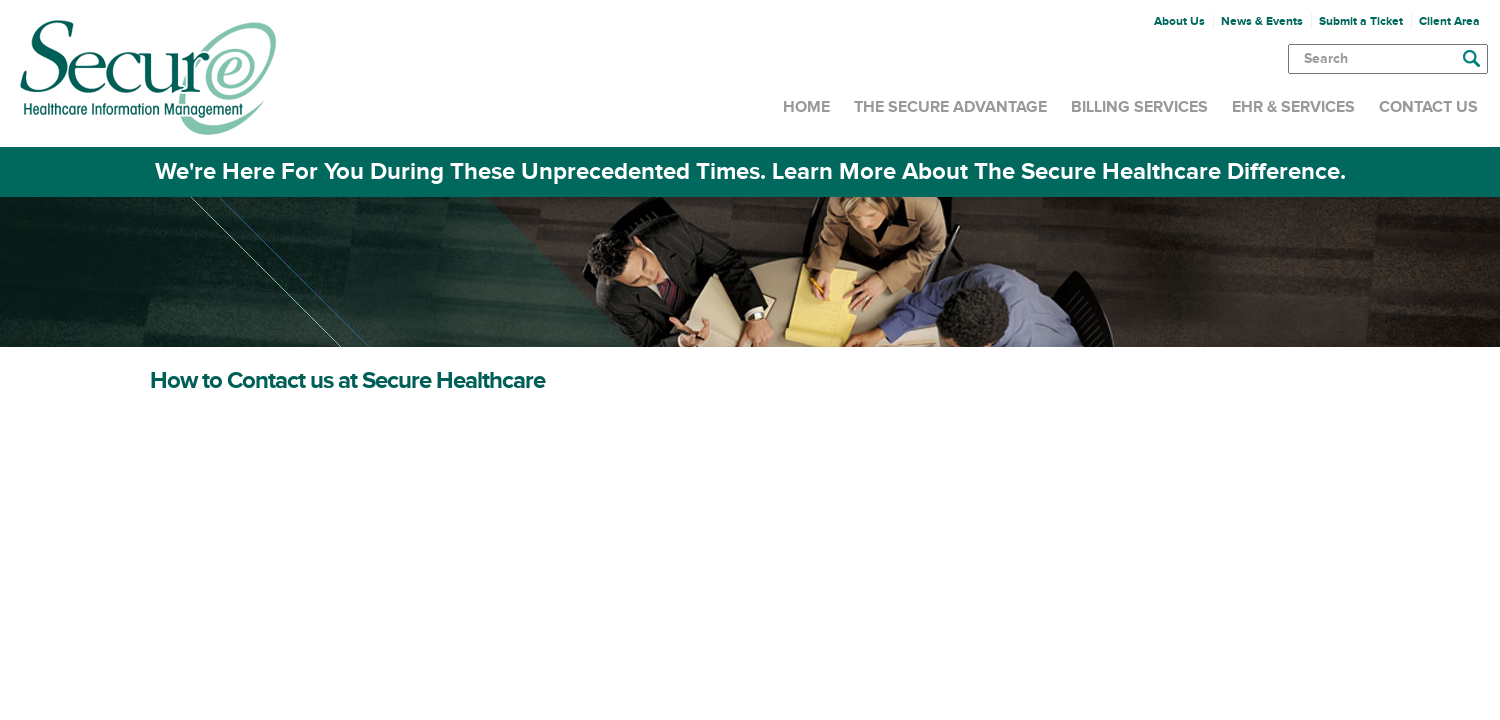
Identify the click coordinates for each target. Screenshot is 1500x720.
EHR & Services (1293, 107)
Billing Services (1139, 107)
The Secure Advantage (950, 107)
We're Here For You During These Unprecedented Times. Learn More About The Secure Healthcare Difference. (750, 171)
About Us (1179, 21)
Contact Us (1428, 107)
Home (806, 107)
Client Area (1449, 21)
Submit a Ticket (1361, 21)
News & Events (1262, 21)
